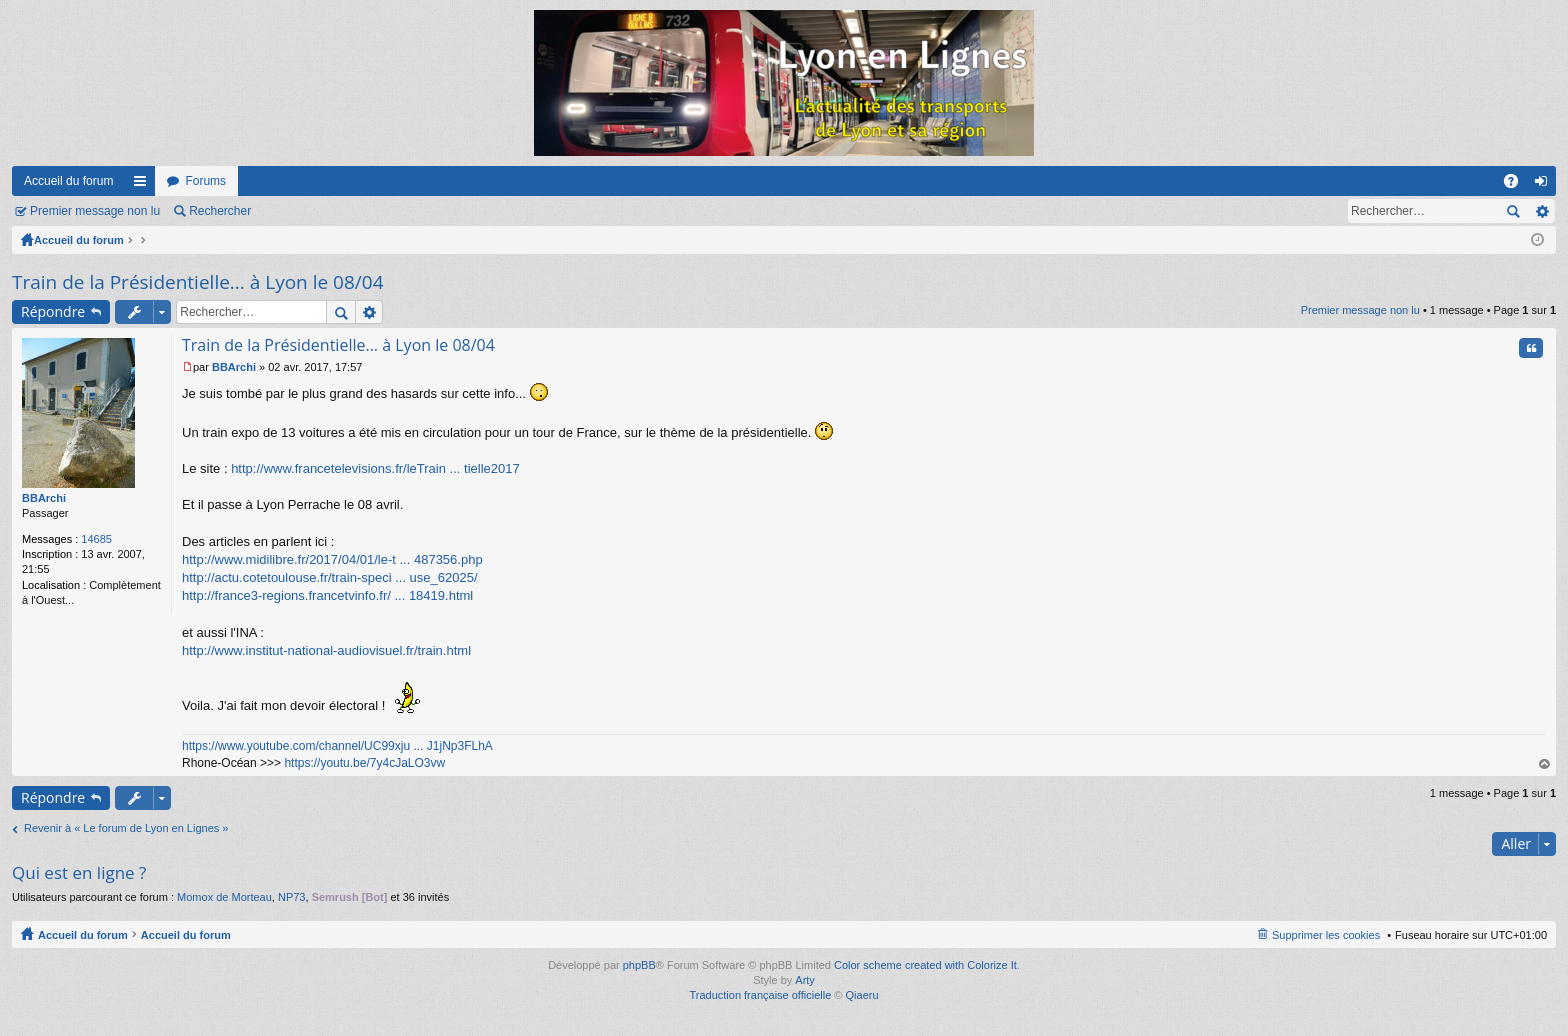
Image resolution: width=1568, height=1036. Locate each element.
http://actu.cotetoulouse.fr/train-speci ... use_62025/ (330, 577)
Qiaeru (862, 995)
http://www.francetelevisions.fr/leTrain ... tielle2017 (375, 468)
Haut (1545, 764)
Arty (805, 980)
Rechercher (220, 211)
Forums (205, 181)
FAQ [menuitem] (1517, 185)
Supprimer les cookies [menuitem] (1326, 935)
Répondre (53, 311)
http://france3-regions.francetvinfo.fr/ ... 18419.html (327, 595)
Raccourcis (144, 185)
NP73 (292, 897)
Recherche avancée (1541, 211)
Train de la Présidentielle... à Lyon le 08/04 (198, 282)
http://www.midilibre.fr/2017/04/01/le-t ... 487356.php (332, 559)
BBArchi (44, 498)
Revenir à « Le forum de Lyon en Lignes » (126, 828)
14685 (96, 539)
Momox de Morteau (224, 897)
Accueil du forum (68, 181)
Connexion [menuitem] (1545, 185)
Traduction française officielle (760, 995)
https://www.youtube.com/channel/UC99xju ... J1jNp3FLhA (337, 746)
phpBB (639, 965)
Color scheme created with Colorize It (925, 965)
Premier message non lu (95, 211)
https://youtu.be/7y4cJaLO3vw (364, 763)
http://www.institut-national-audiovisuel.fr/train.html (326, 650)
